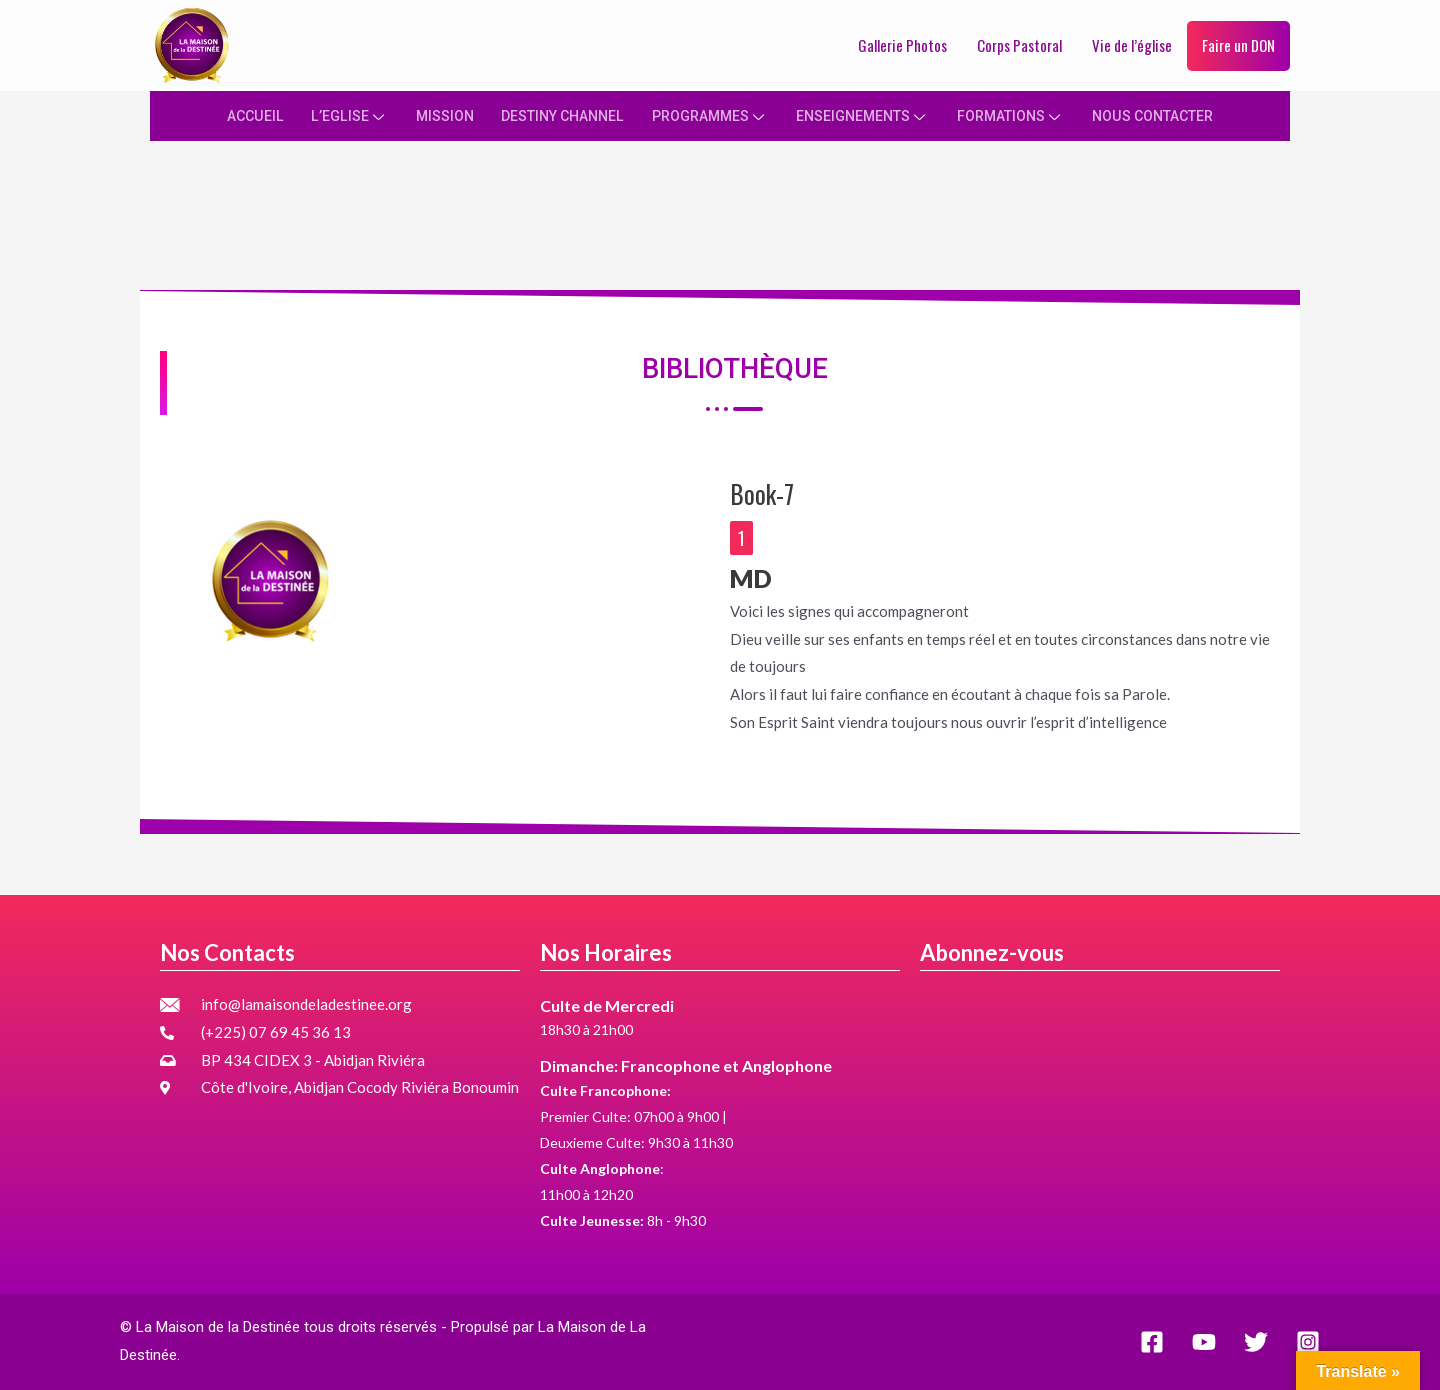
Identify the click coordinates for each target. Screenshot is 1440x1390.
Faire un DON (1238, 45)
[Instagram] (1308, 1342)
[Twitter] (1256, 1342)
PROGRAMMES (706, 115)
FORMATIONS (1018, 115)
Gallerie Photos (902, 45)
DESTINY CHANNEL (551, 115)
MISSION (428, 115)
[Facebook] (1152, 1342)
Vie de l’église (1132, 45)
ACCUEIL (237, 115)
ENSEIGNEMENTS (865, 115)
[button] (741, 541)
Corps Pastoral (1019, 45)
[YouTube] (1204, 1342)
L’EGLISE (332, 115)
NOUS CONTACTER (1168, 115)
